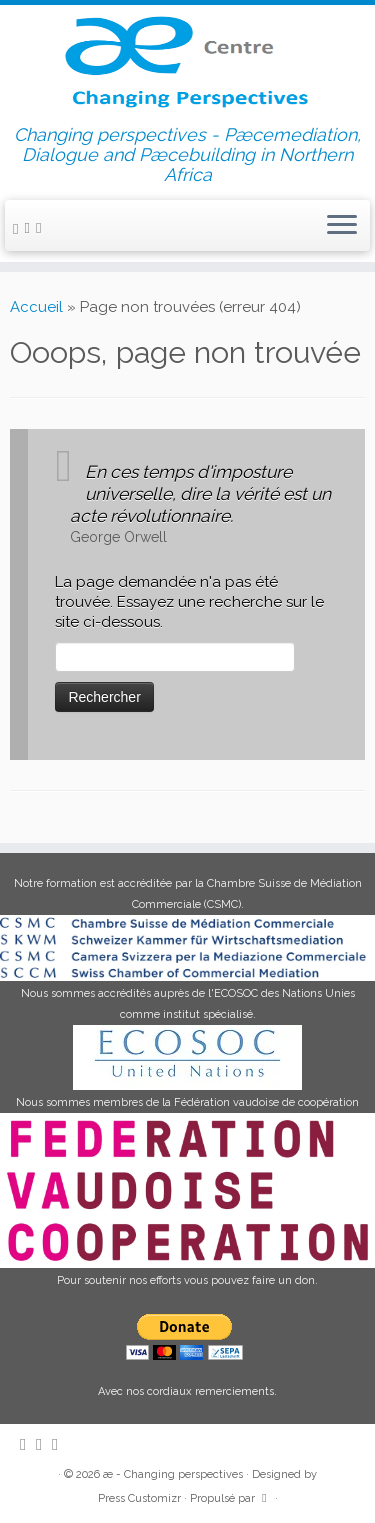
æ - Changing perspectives (173, 1474)
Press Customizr (139, 1498)
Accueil (36, 307)
